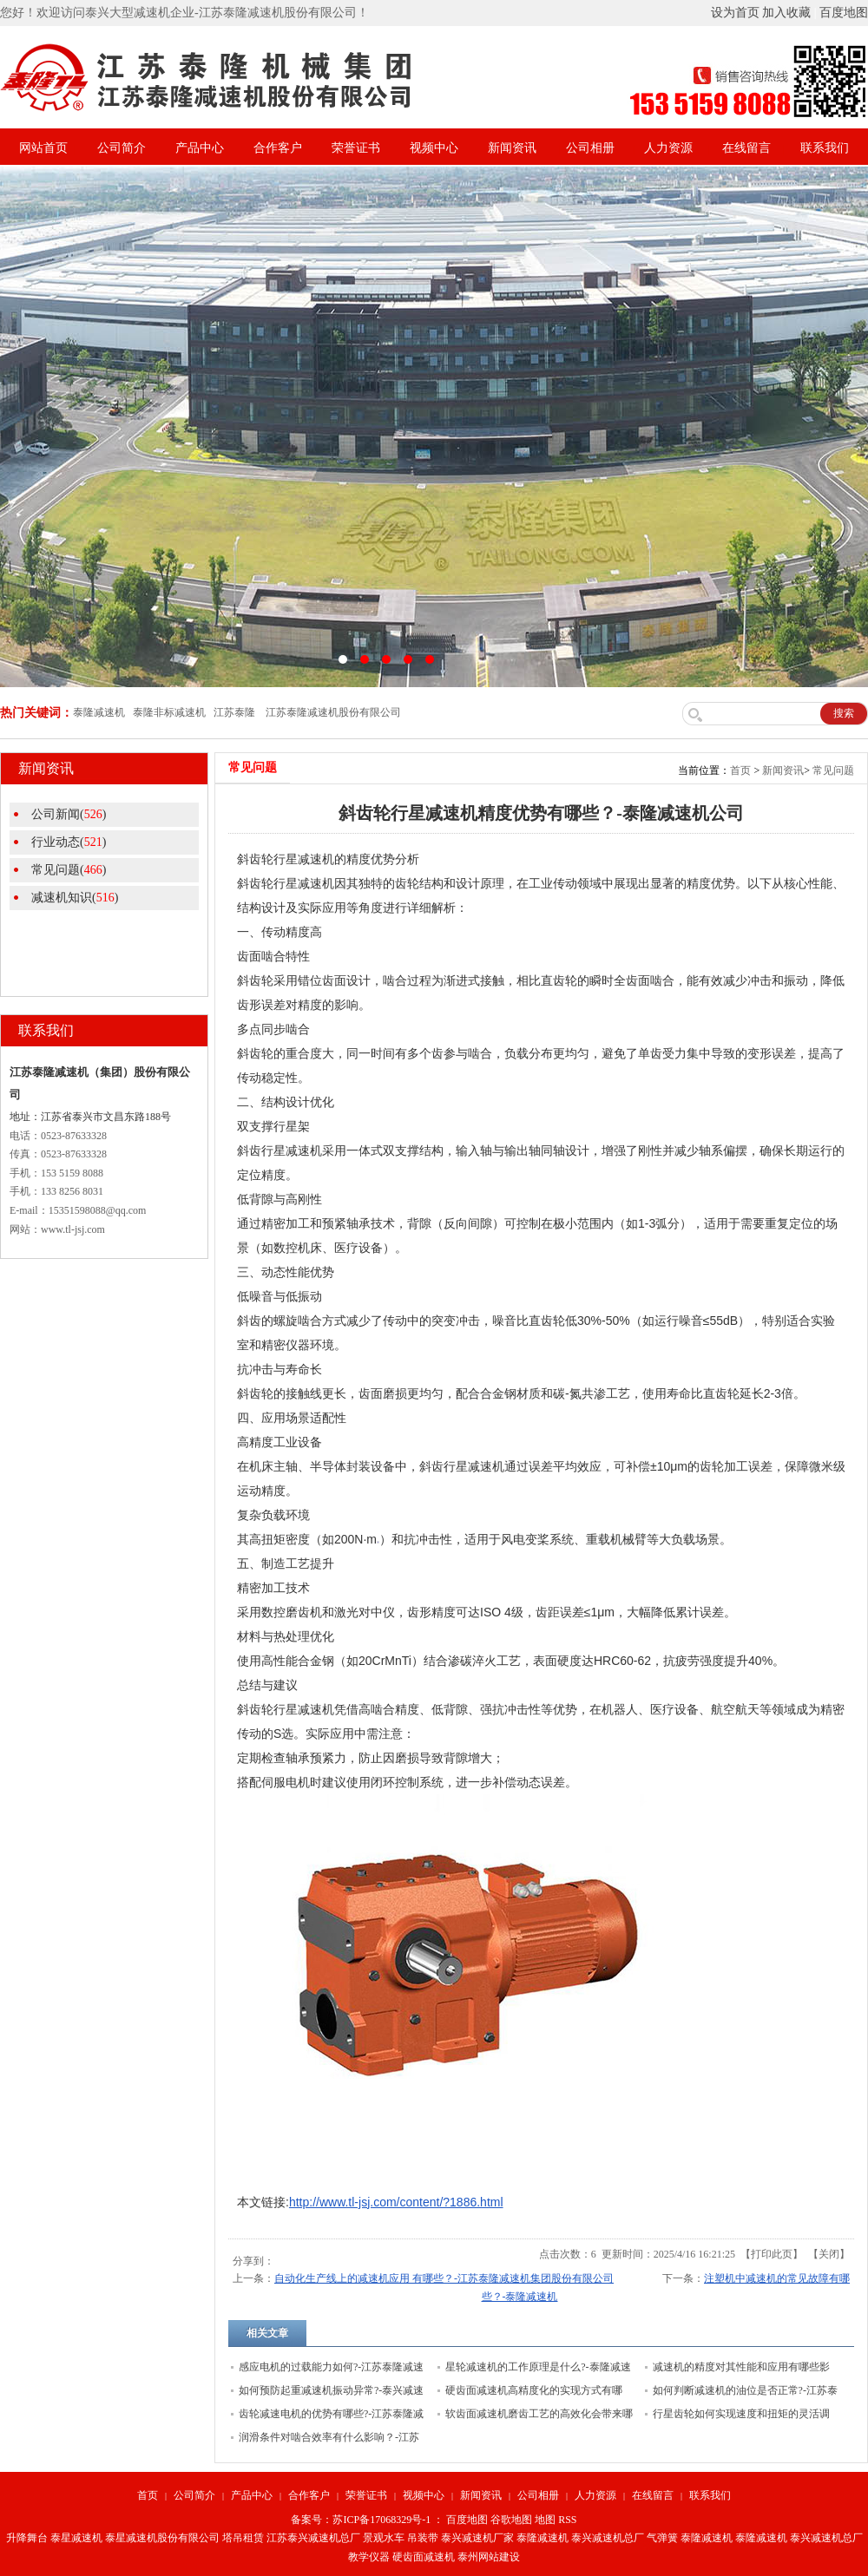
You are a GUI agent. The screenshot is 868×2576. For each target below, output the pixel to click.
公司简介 (121, 147)
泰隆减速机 (542, 2538)
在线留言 (746, 147)
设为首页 (735, 12)
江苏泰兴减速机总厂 (313, 2538)
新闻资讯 (512, 147)
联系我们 (824, 147)
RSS (567, 2520)
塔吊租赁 (243, 2538)
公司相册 (590, 147)
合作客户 (277, 147)
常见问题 (833, 770)
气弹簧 (662, 2538)
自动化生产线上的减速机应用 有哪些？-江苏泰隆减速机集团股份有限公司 (444, 2278)
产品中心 (199, 147)
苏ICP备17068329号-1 (381, 2520)
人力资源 (668, 147)
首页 (740, 770)
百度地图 (843, 12)
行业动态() (68, 842)
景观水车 (383, 2538)
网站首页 (43, 147)
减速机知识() (74, 897)
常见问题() (68, 869)
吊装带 (422, 2538)
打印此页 (771, 2254)
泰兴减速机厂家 (477, 2538)
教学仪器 (369, 2557)
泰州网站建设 (488, 2557)
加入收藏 (786, 12)
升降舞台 (27, 2538)
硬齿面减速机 (423, 2557)
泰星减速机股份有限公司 (162, 2538)
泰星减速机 (76, 2538)
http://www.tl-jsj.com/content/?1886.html (396, 2202)
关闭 (829, 2254)
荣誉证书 (356, 147)
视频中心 (434, 147)
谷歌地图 (511, 2520)
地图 (545, 2520)
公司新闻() (68, 814)
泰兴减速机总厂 (607, 2538)
